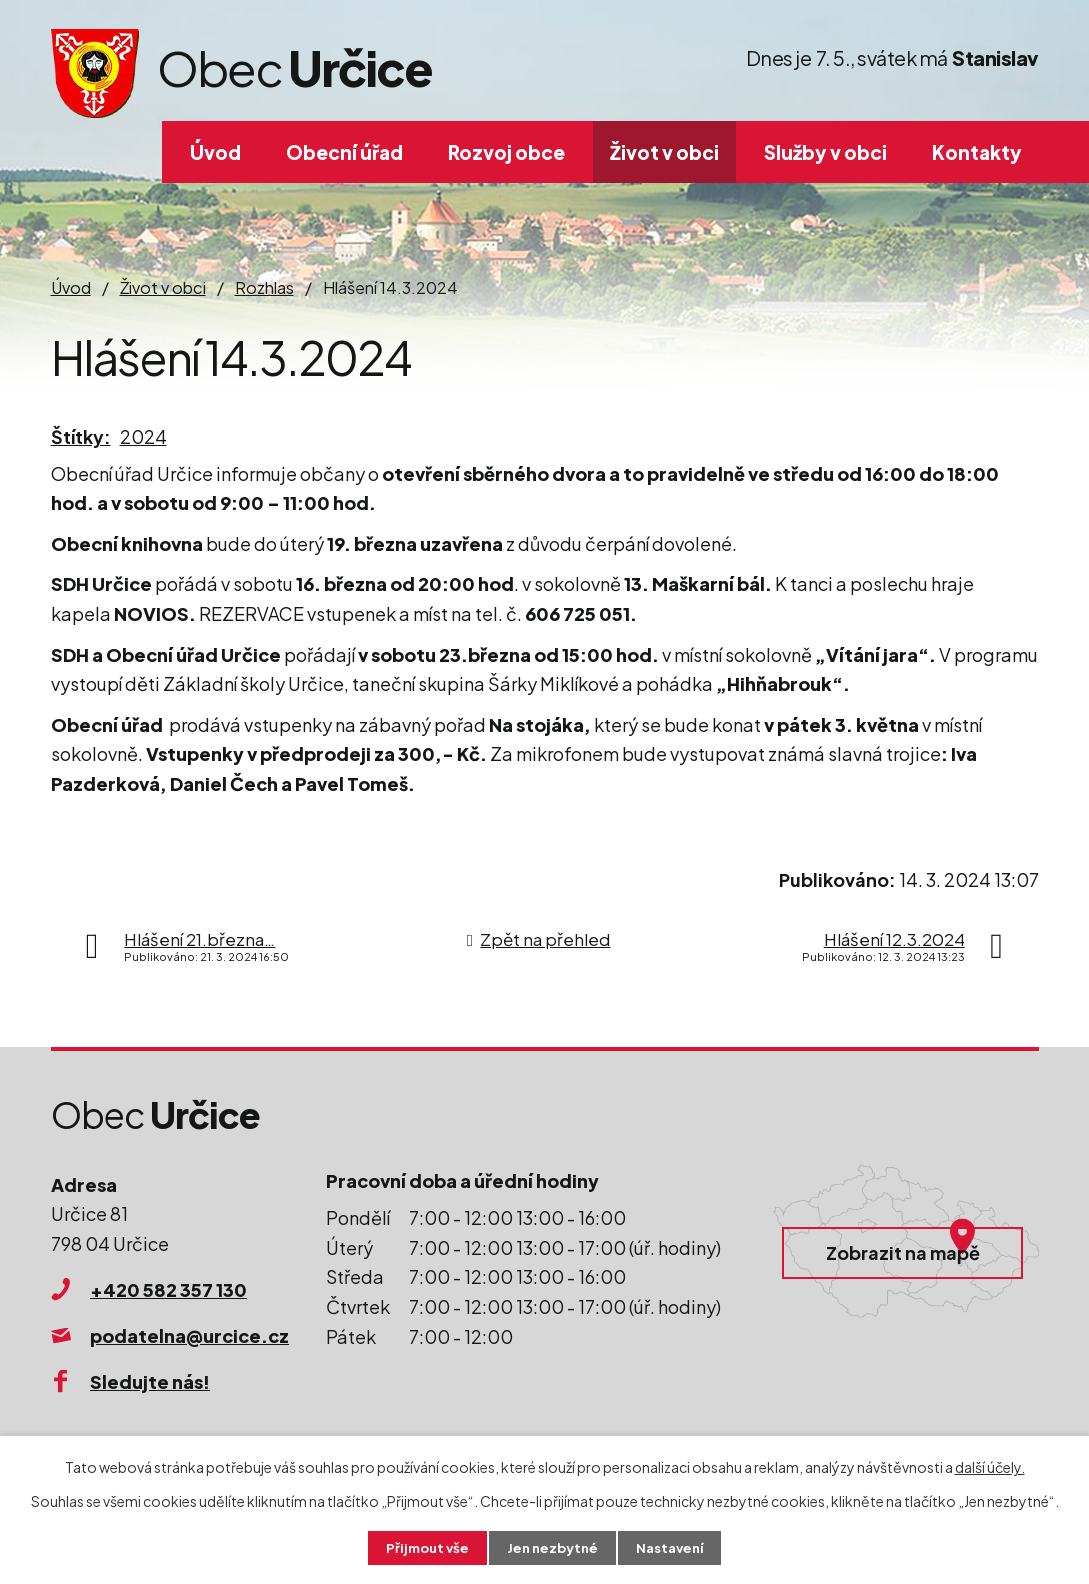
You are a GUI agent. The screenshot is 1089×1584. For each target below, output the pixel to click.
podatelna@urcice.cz (189, 1335)
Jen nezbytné (552, 1547)
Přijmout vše (422, 1547)
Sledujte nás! (150, 1381)
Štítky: (81, 436)
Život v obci (664, 152)
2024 (143, 436)
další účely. (990, 1465)
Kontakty (977, 152)
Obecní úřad (344, 152)
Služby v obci (825, 152)
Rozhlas (264, 287)
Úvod (215, 152)
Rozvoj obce (506, 152)
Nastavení (674, 1547)
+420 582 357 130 (168, 1289)
